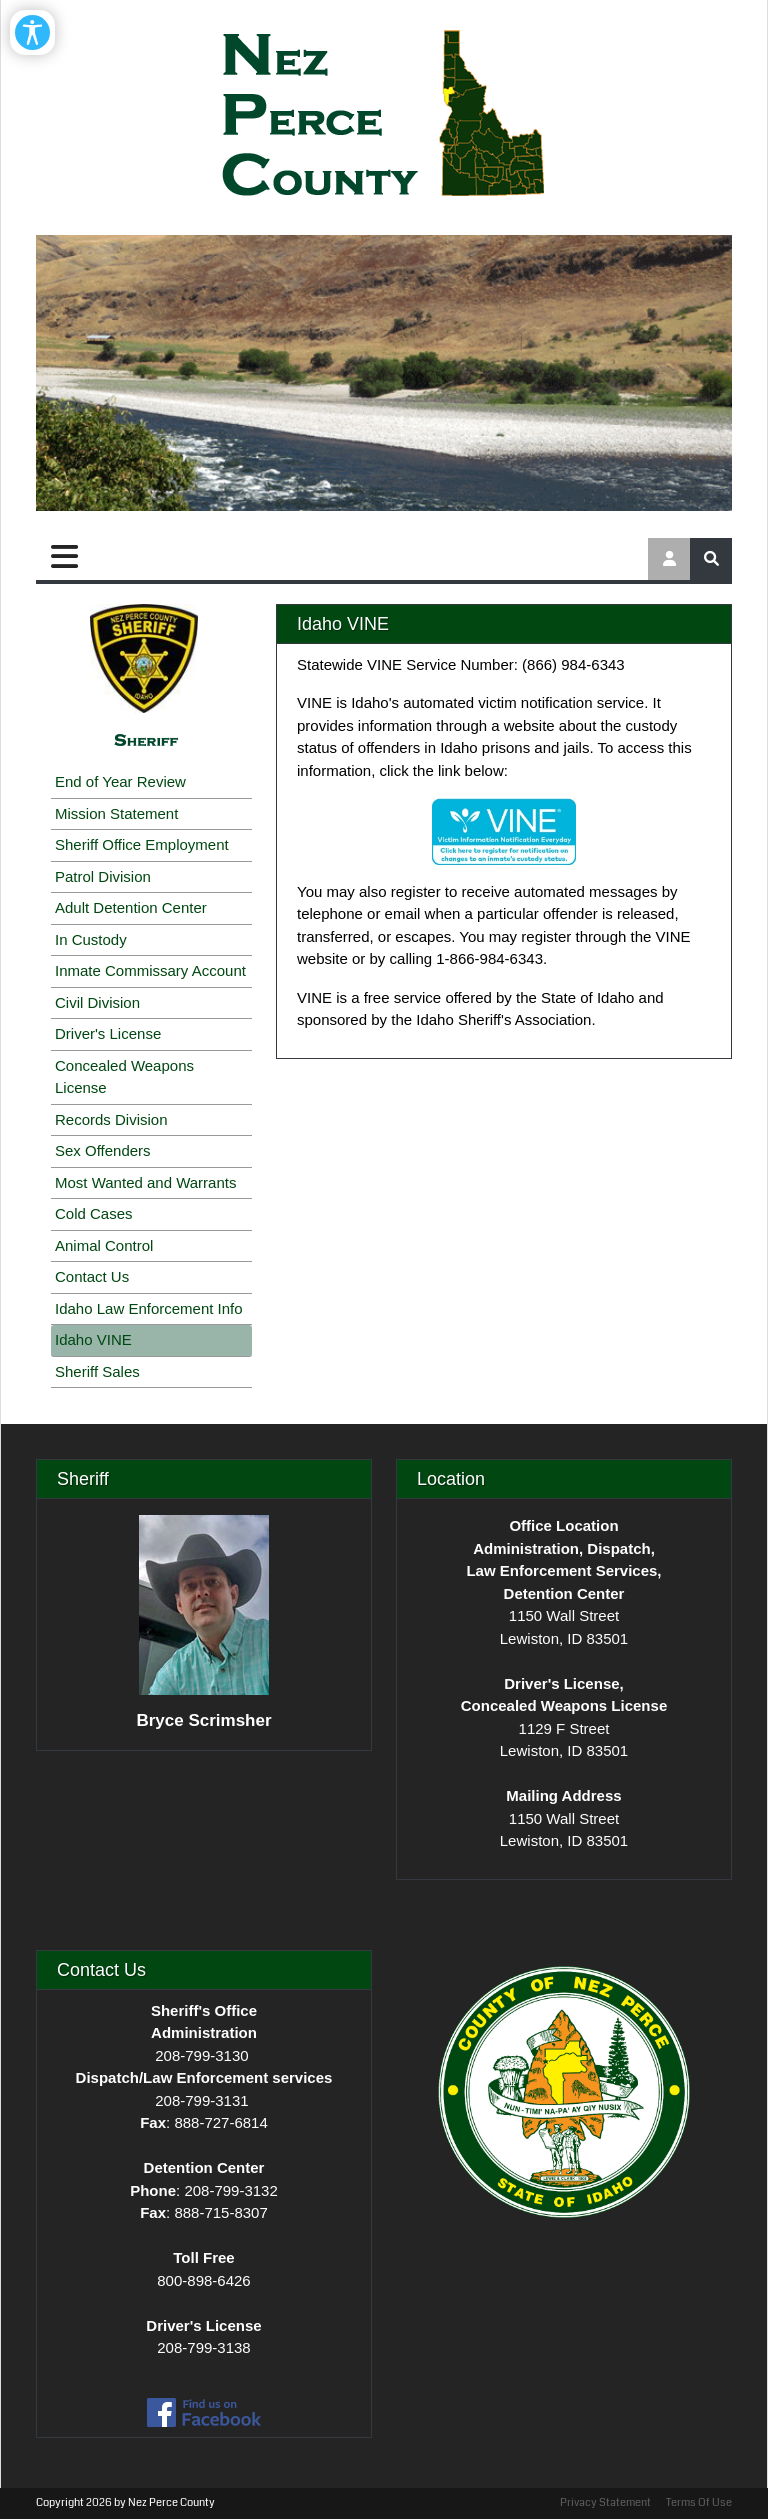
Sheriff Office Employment (142, 844)
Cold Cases (94, 1213)
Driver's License (108, 1033)
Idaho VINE (93, 1339)
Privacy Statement (605, 2502)
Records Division (111, 1119)
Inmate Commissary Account (150, 970)
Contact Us (92, 1276)
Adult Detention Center (131, 907)
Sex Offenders (103, 1150)
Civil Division (97, 1002)
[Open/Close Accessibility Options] (32, 32)
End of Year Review (120, 781)
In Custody (91, 939)
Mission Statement (116, 813)
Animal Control (104, 1245)
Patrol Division (103, 876)
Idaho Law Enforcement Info (149, 1308)
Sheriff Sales (97, 1371)
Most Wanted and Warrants (145, 1182)
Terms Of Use (699, 2502)
